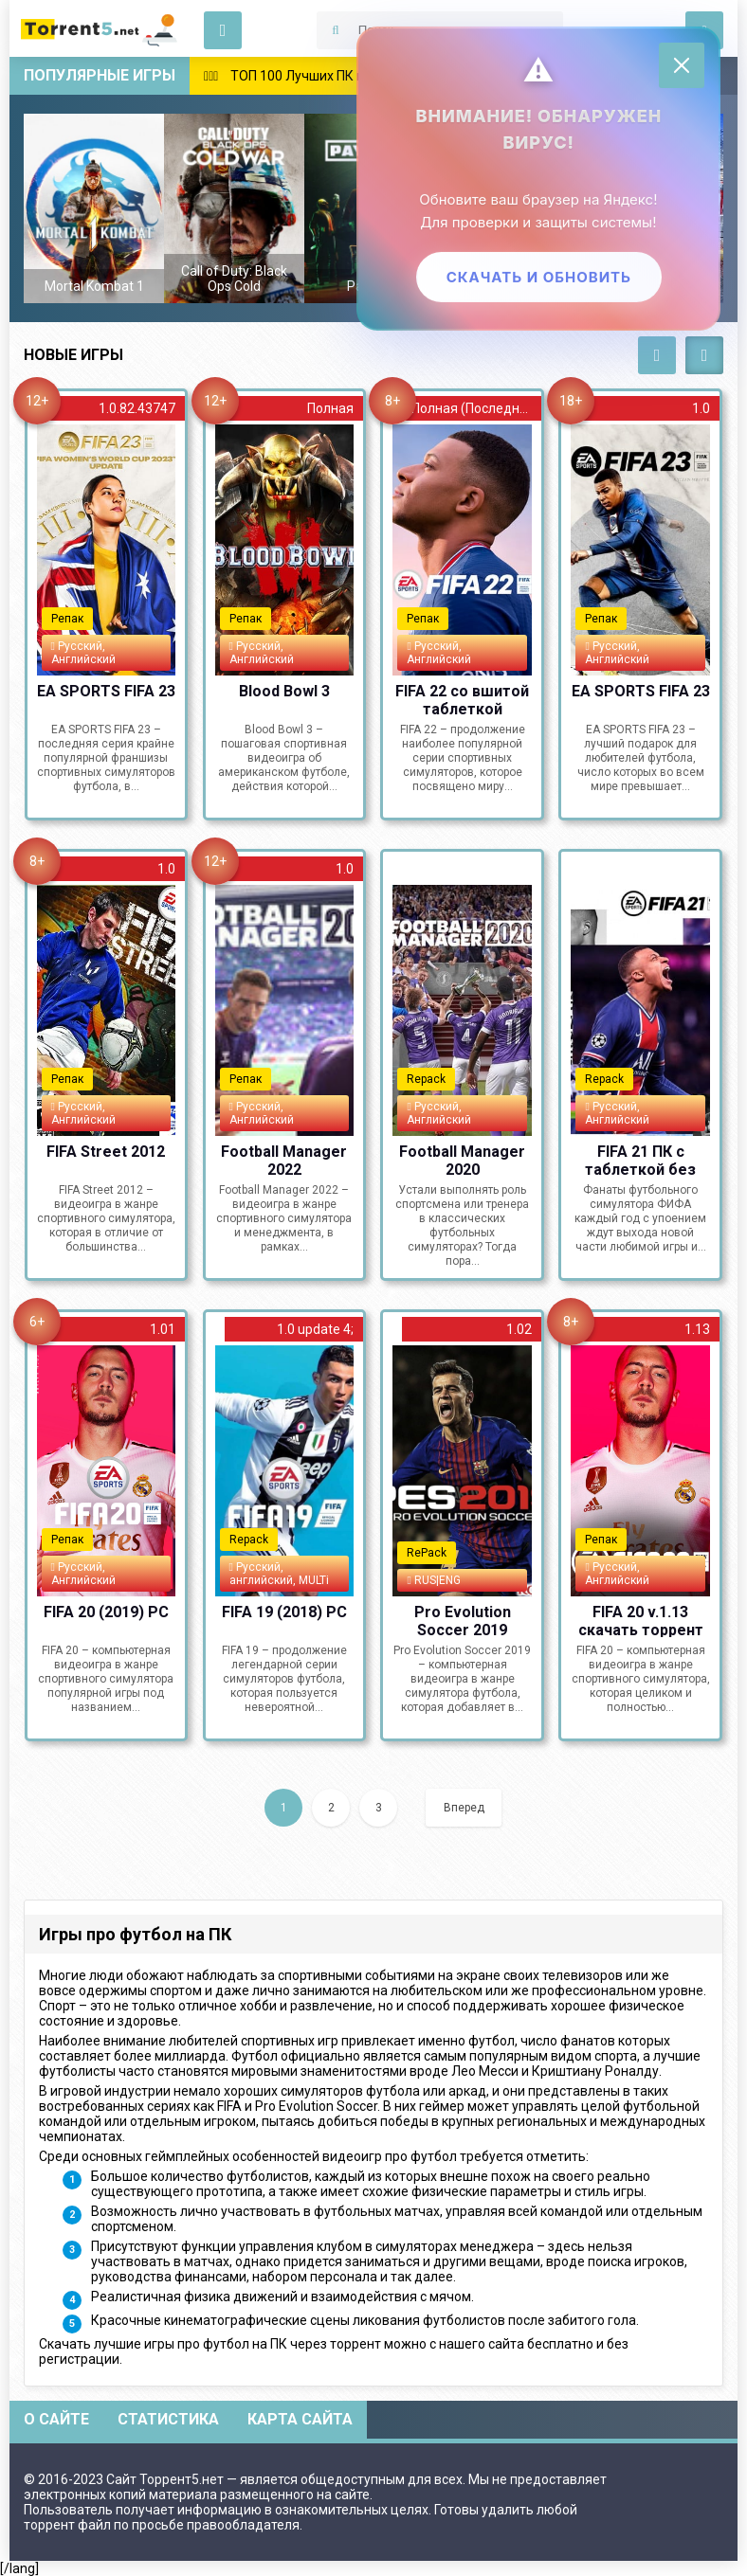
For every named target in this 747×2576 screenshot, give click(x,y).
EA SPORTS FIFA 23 (106, 691)
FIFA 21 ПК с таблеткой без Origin (640, 1160)
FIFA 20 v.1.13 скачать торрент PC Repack (640, 1620)
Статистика (168, 2419)
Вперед (464, 1807)
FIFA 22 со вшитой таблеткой (462, 699)
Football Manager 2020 (462, 1160)
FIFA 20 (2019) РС (106, 1612)
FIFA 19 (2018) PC (284, 1612)
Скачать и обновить (538, 277)
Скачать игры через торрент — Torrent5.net (99, 28)
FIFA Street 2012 (105, 1152)
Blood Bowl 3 (284, 691)
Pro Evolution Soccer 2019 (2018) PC (462, 1620)
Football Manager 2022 (284, 1160)
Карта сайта (300, 2419)
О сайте (56, 2419)
